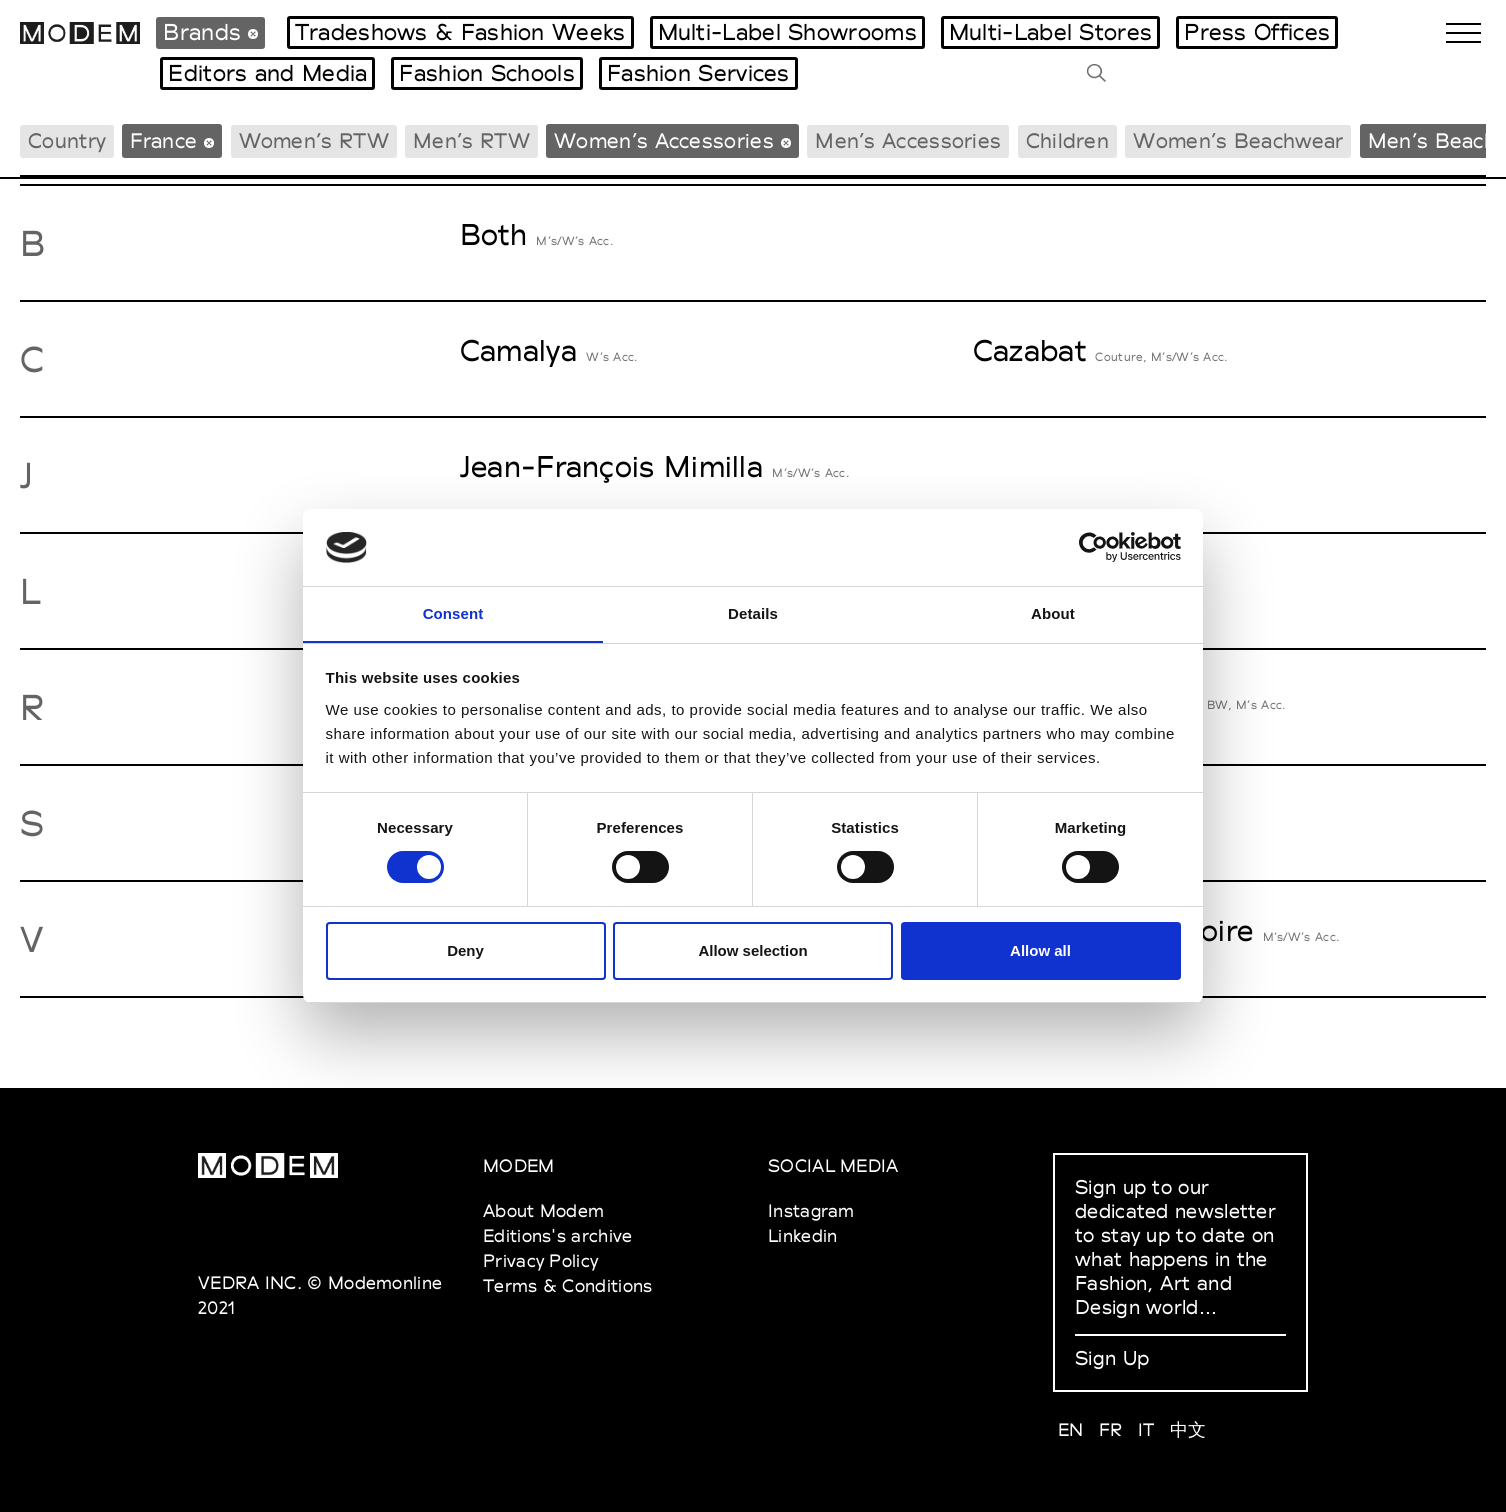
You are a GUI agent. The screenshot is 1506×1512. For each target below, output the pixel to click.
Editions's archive (557, 1235)
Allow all (1040, 950)
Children (1067, 140)
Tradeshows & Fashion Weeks (460, 32)
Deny (465, 950)
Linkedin (802, 1235)
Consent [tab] (453, 612)
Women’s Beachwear (1238, 140)
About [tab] (1053, 612)
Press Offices (1257, 32)
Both (493, 234)
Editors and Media (267, 73)
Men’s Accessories (908, 140)
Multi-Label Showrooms (787, 32)
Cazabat (1029, 350)
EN (1071, 1429)
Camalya (518, 350)
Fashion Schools (487, 73)
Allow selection (752, 950)
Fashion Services (698, 73)
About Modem (543, 1210)
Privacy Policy (540, 1260)
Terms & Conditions (567, 1285)
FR (1111, 1429)
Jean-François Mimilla (611, 466)
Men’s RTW (471, 140)
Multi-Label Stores (1050, 32)
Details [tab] (753, 612)
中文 (1188, 1429)
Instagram (811, 1210)
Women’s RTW (314, 140)
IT (1146, 1429)
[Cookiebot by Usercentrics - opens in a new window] (1093, 547)
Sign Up (1112, 1358)
